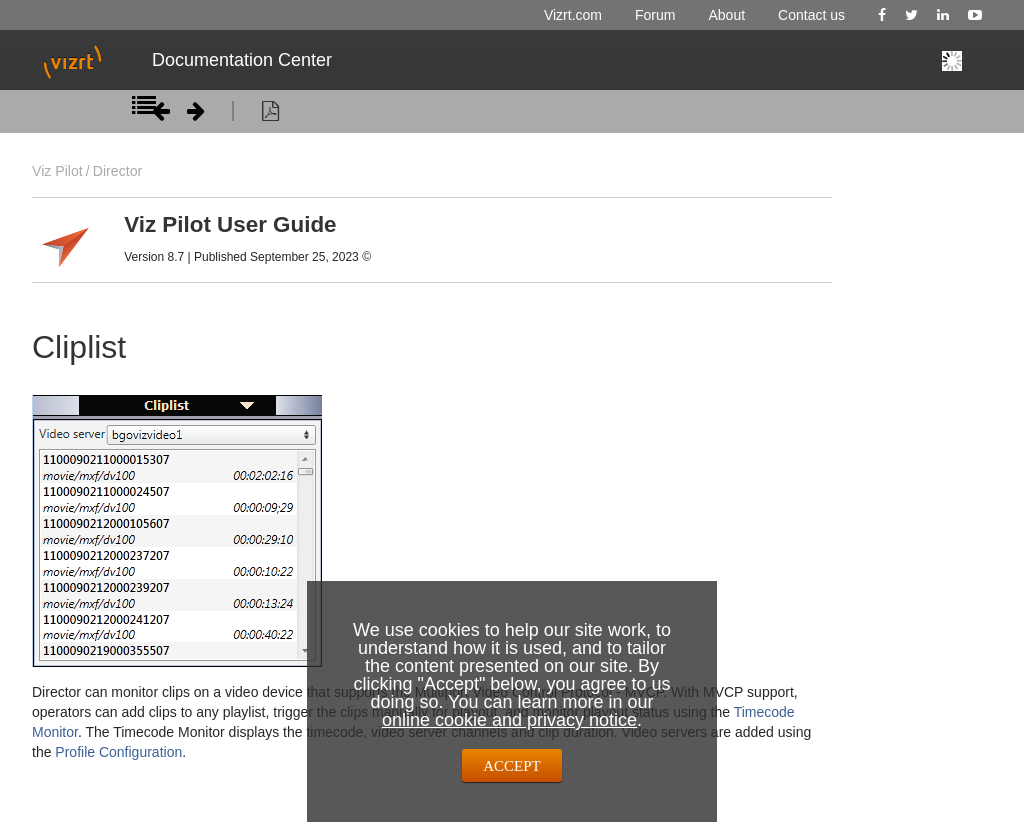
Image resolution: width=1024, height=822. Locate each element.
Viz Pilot (57, 171)
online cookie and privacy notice (509, 720)
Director (117, 171)
